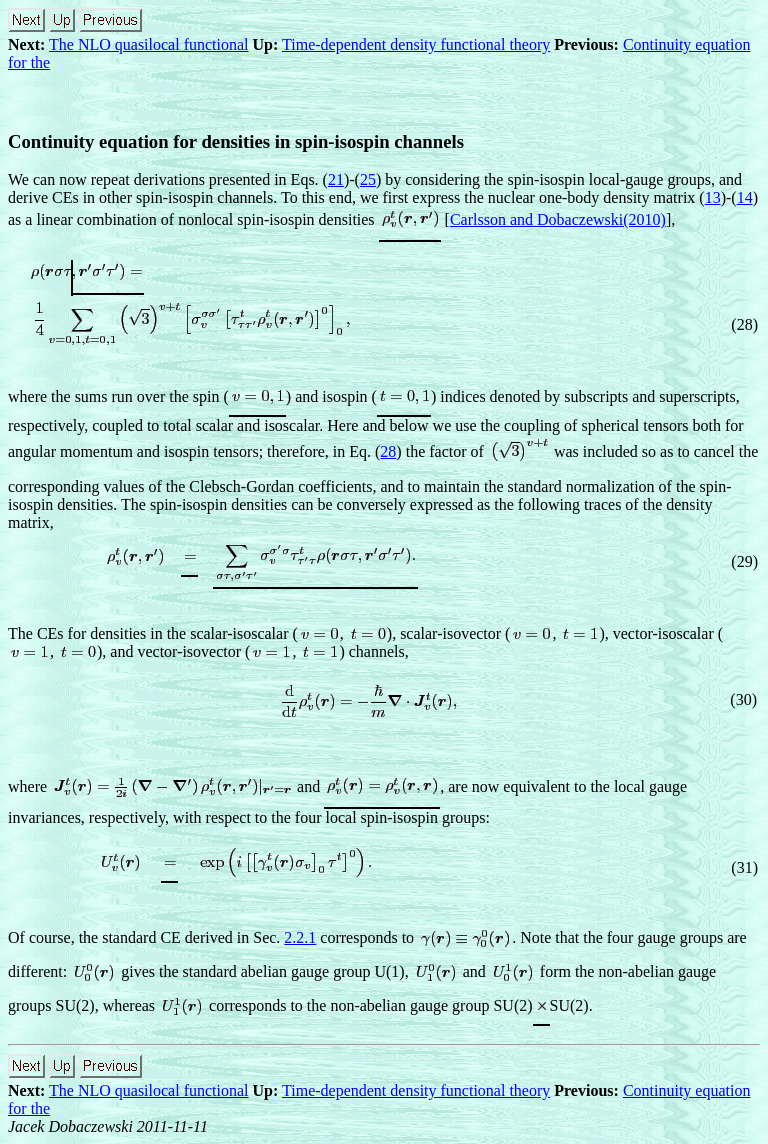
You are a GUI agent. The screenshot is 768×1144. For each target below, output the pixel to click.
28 (388, 451)
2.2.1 (300, 937)
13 (713, 197)
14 (745, 197)
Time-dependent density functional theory (416, 44)
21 (336, 179)
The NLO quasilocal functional (149, 44)
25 (368, 179)
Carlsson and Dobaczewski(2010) (558, 219)
